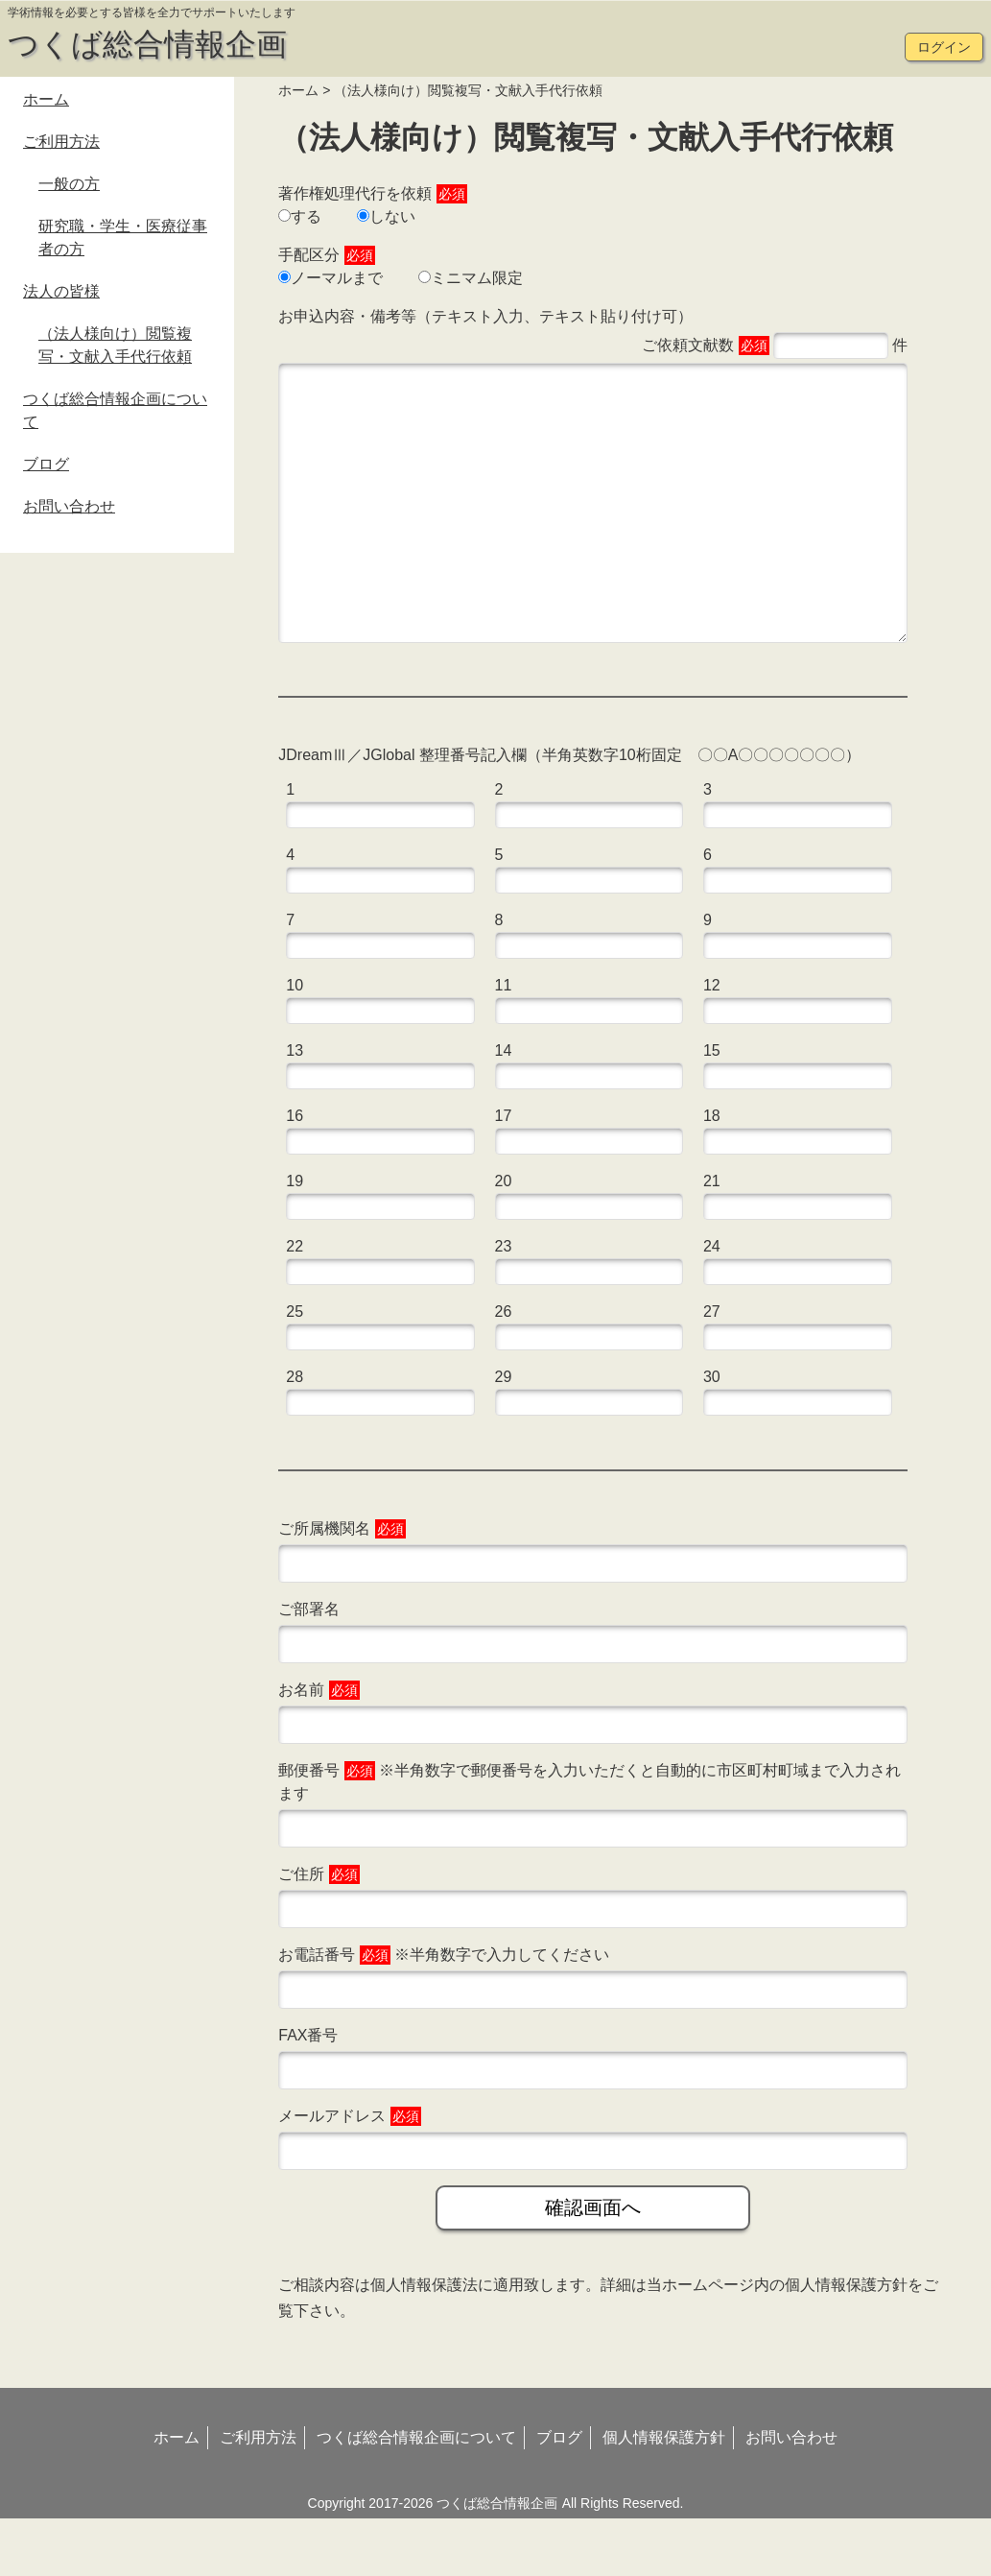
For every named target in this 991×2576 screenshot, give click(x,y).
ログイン (944, 47)
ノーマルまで (330, 278)
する (299, 216)
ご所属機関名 (341, 1586)
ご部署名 (309, 1666)
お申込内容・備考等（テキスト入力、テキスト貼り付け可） (485, 316)
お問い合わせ (69, 506)
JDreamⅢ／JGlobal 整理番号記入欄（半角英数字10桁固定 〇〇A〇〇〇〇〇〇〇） (569, 812)
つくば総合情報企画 (147, 44)
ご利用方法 (61, 141)
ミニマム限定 (470, 278)
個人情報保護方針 (846, 2342)
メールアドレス (349, 2173)
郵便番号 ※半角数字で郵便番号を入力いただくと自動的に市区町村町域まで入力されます (589, 1839)
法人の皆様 (61, 291)
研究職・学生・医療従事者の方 (122, 237)
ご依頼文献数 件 (775, 345)
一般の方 (69, 184)
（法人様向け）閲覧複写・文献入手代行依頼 (115, 345)
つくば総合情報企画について (115, 410)
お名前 (318, 1747)
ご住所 (318, 1932)
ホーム (298, 90)
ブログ (46, 464)
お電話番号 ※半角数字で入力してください (443, 2012)
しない (386, 216)
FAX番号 (308, 2093)
